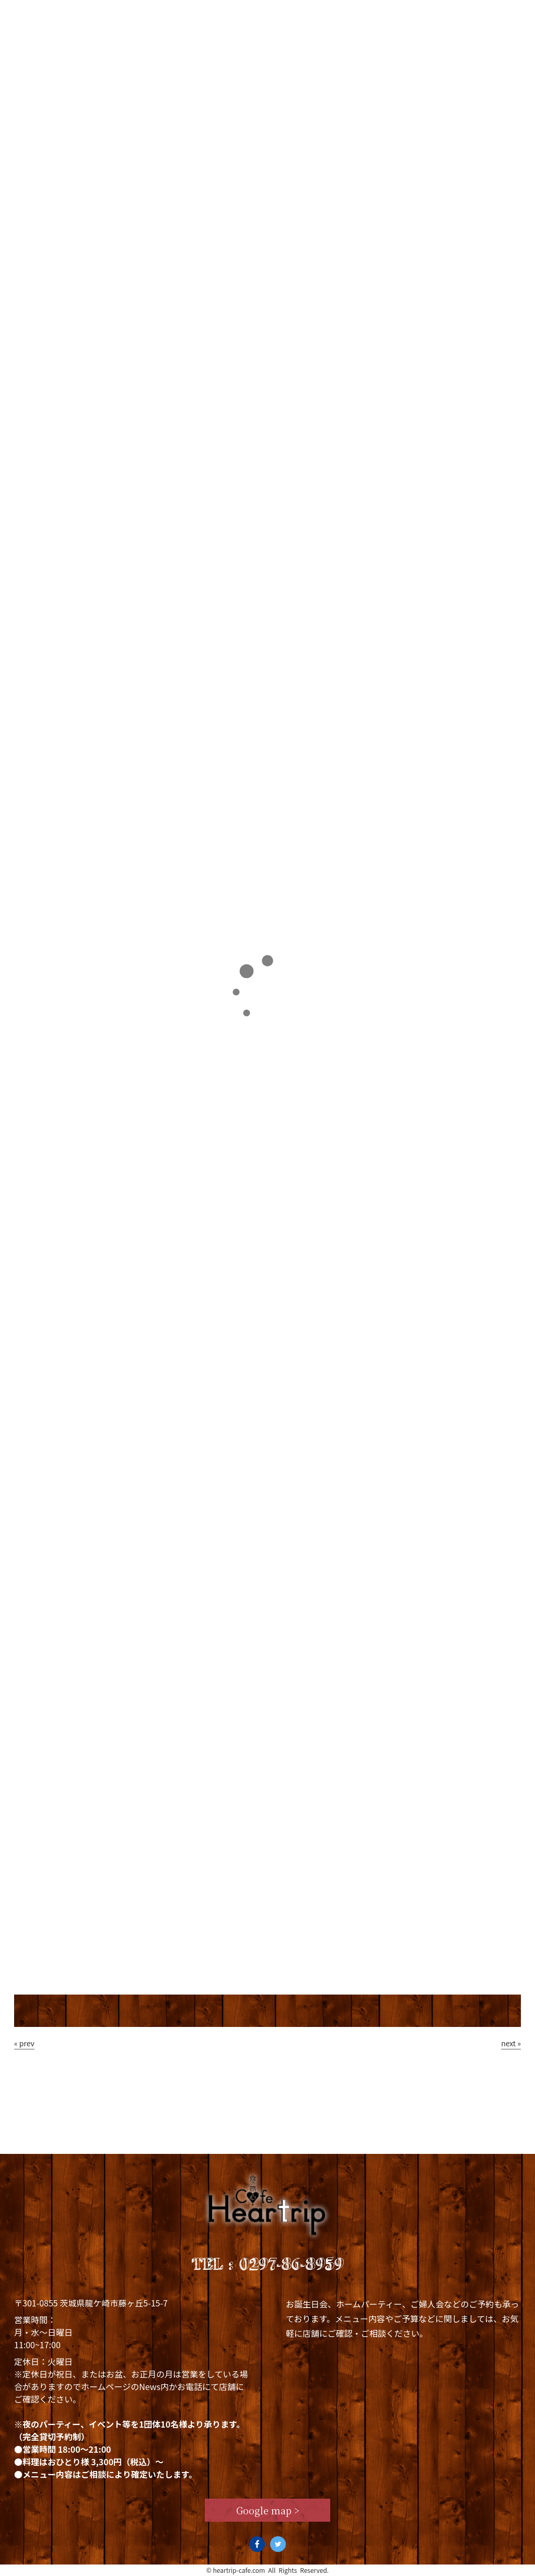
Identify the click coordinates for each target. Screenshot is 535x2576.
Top (38, 14)
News (330, 14)
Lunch (184, 14)
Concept (107, 14)
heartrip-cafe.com (239, 2570)
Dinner (259, 14)
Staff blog (407, 14)
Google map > (267, 2510)
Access (490, 14)
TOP (30, 217)
